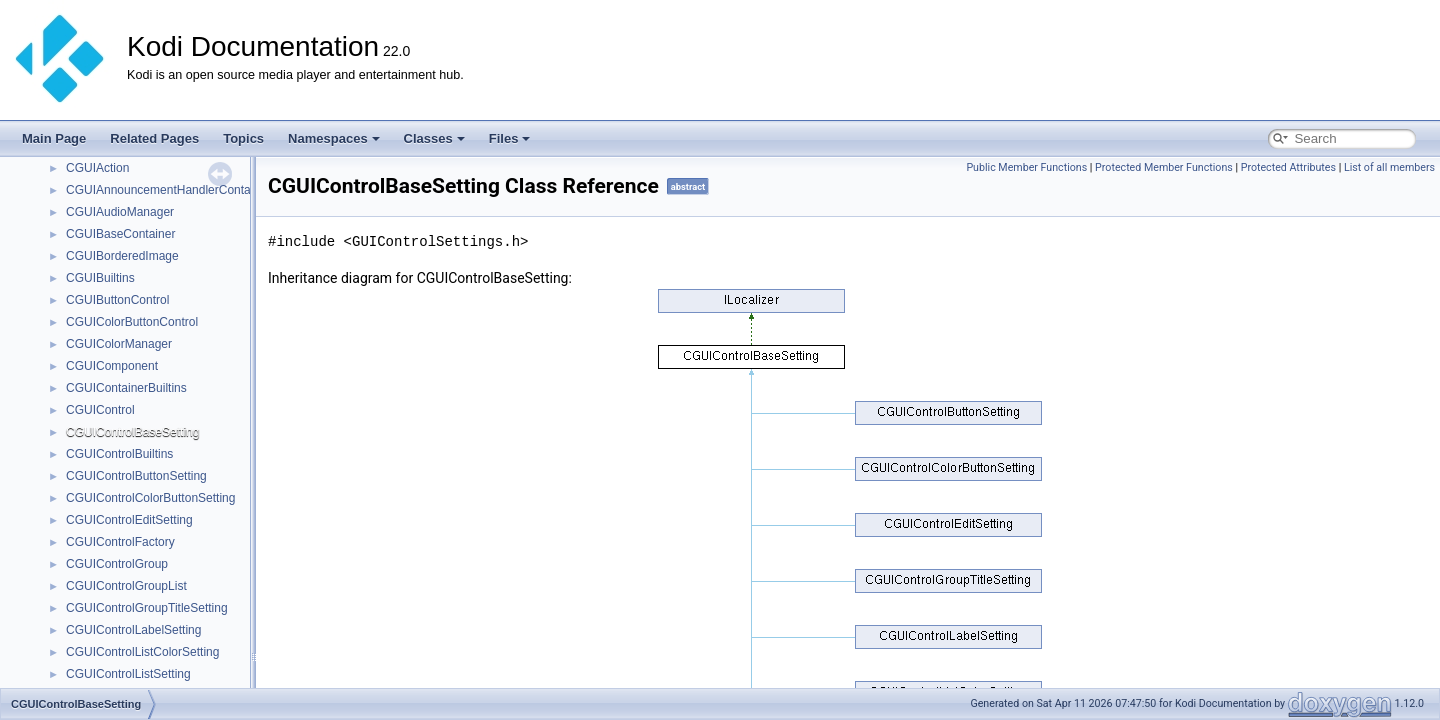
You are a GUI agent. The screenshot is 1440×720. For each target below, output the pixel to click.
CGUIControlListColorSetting (142, 652)
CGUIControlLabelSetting (133, 630)
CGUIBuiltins (100, 278)
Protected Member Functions (1164, 167)
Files (510, 138)
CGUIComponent (112, 366)
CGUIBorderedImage (122, 256)
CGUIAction (97, 168)
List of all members (1389, 167)
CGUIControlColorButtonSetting (150, 498)
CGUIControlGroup (117, 564)
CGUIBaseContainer (120, 234)
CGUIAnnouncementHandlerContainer (168, 190)
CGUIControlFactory (120, 542)
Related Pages (154, 138)
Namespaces (334, 138)
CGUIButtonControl (117, 300)
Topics (243, 138)
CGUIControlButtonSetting (136, 476)
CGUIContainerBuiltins (126, 388)
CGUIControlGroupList (126, 586)
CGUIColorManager (119, 344)
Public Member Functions (1026, 167)
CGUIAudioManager (120, 212)
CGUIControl (100, 410)
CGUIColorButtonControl (132, 322)
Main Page (54, 138)
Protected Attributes (1288, 167)
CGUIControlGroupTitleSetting (147, 608)
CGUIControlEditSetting (129, 520)
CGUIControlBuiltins (119, 454)
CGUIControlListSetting (128, 674)
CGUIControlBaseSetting (132, 432)
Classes (434, 138)
